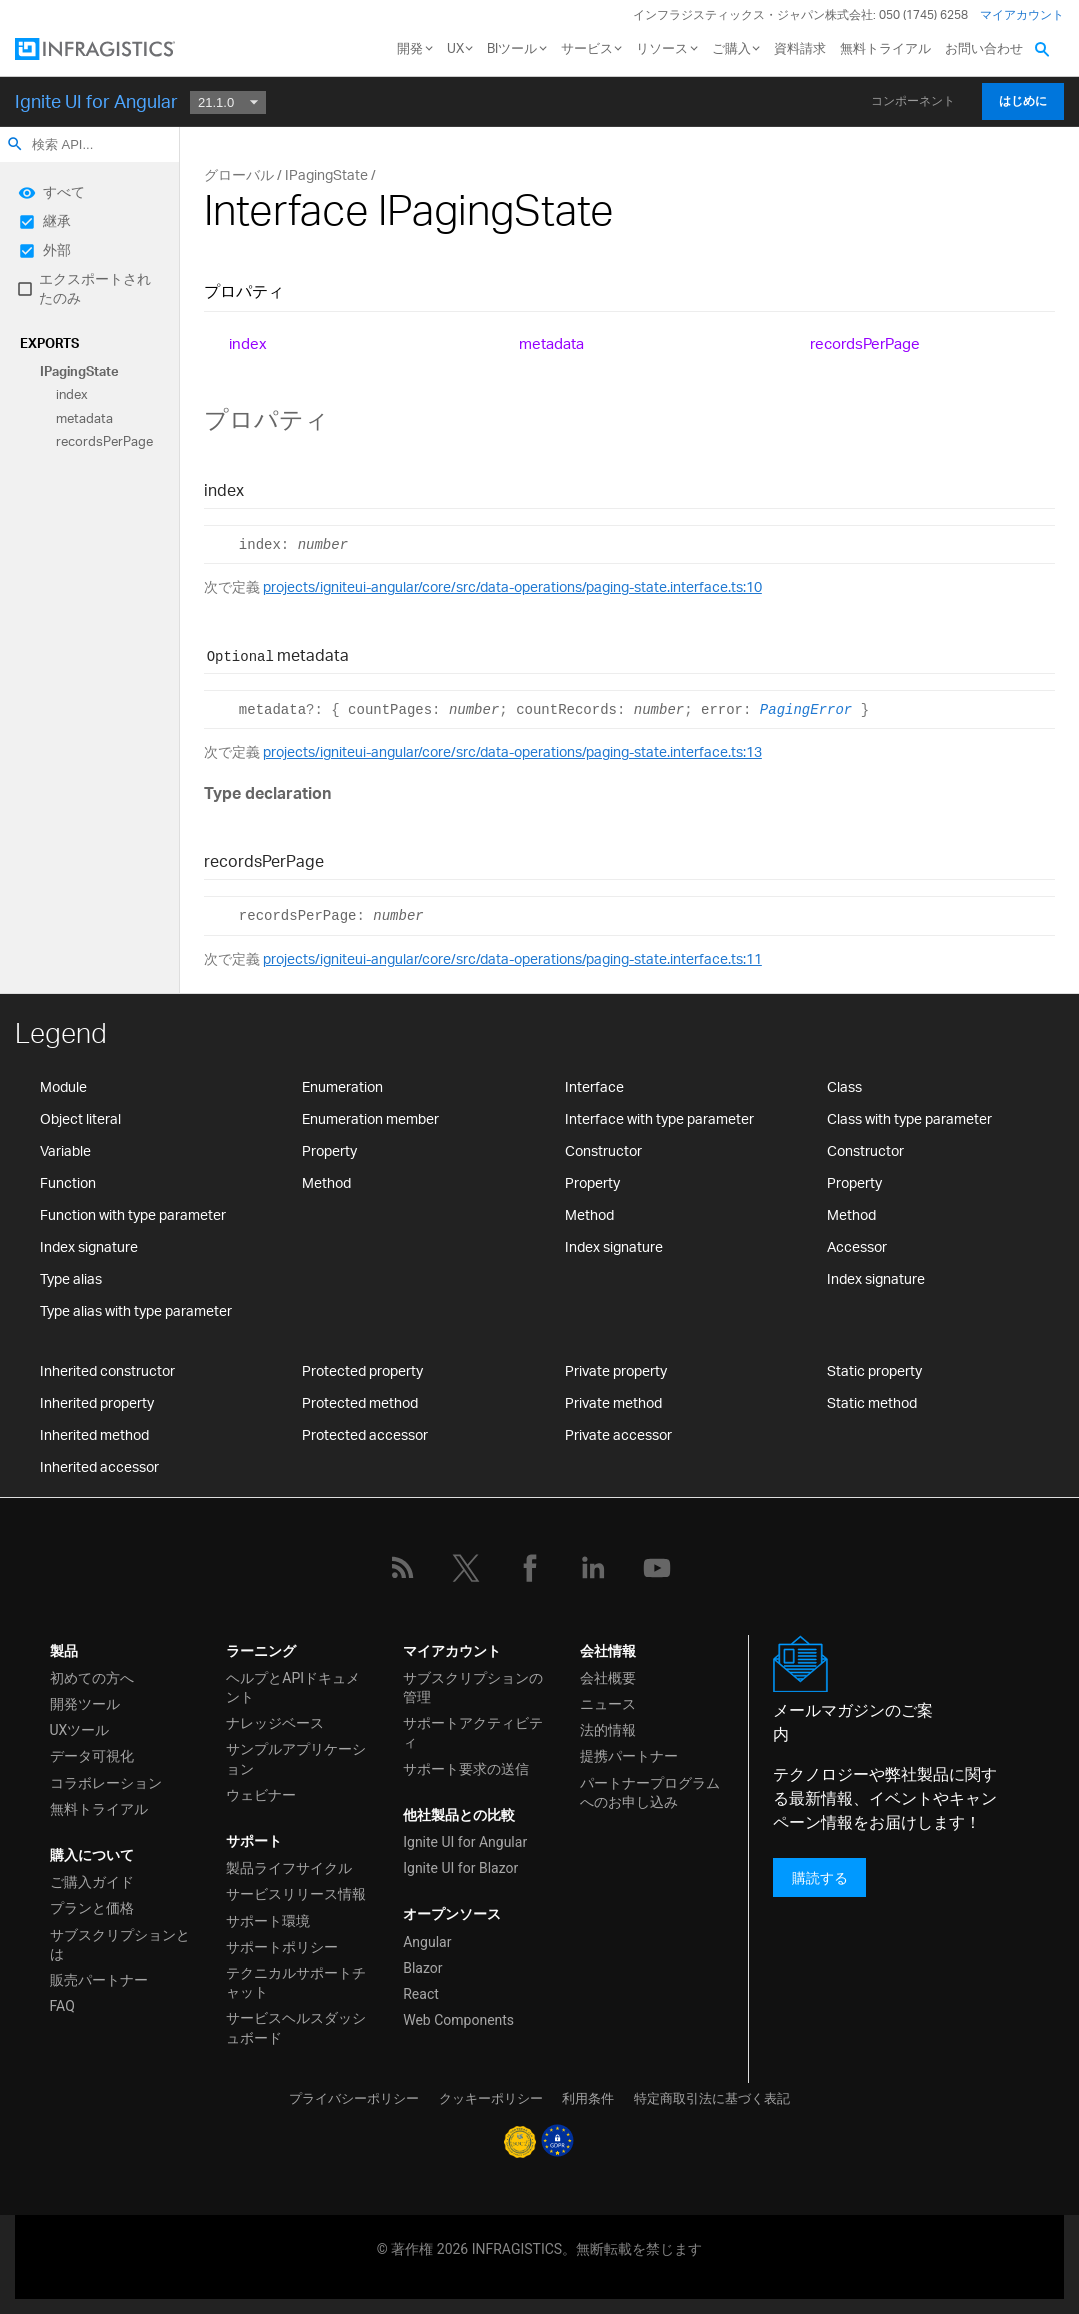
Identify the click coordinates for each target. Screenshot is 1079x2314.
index (72, 395)
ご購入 (731, 48)
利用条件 (588, 2098)
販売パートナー (99, 1980)
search (15, 144)
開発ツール (85, 1704)
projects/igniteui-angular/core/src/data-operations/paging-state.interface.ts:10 (512, 586)
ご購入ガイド (92, 1882)
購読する (820, 1877)
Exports (49, 343)
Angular (427, 1942)
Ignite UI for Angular (96, 101)
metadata (84, 418)
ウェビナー (261, 1795)
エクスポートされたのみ (95, 288)
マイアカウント (1022, 14)
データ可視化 (92, 1756)
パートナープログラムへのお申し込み (650, 1792)
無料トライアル (885, 48)
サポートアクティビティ (473, 1732)
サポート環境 (268, 1921)
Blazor (422, 1968)
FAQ (62, 2006)
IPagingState (79, 371)
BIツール (512, 48)
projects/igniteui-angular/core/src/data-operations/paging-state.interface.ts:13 (512, 751)
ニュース (608, 1704)
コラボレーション (106, 1783)
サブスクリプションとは (120, 1944)
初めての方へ (92, 1678)
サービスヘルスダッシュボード (296, 2027)
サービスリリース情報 (296, 1894)
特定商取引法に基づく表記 (712, 2098)
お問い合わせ (984, 48)
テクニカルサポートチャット (296, 1982)
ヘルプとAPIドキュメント (293, 1687)
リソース (662, 48)
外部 (57, 249)
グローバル (239, 174)
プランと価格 (92, 1908)
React (421, 1994)
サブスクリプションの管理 (473, 1687)
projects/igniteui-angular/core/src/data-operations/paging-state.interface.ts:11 (512, 958)
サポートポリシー (282, 1947)
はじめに (1023, 101)
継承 (57, 220)
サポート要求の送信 (466, 1769)
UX (455, 48)
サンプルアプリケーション (296, 1758)
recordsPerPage (104, 442)
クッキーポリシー (491, 2098)
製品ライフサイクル (289, 1868)
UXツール (80, 1730)
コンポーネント (913, 101)
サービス (587, 48)
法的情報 (608, 1730)
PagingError (806, 710)
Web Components (458, 2020)
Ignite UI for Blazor (460, 1868)
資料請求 (800, 48)
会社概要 (608, 1678)
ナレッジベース (275, 1723)
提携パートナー (629, 1756)
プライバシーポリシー (354, 2098)
